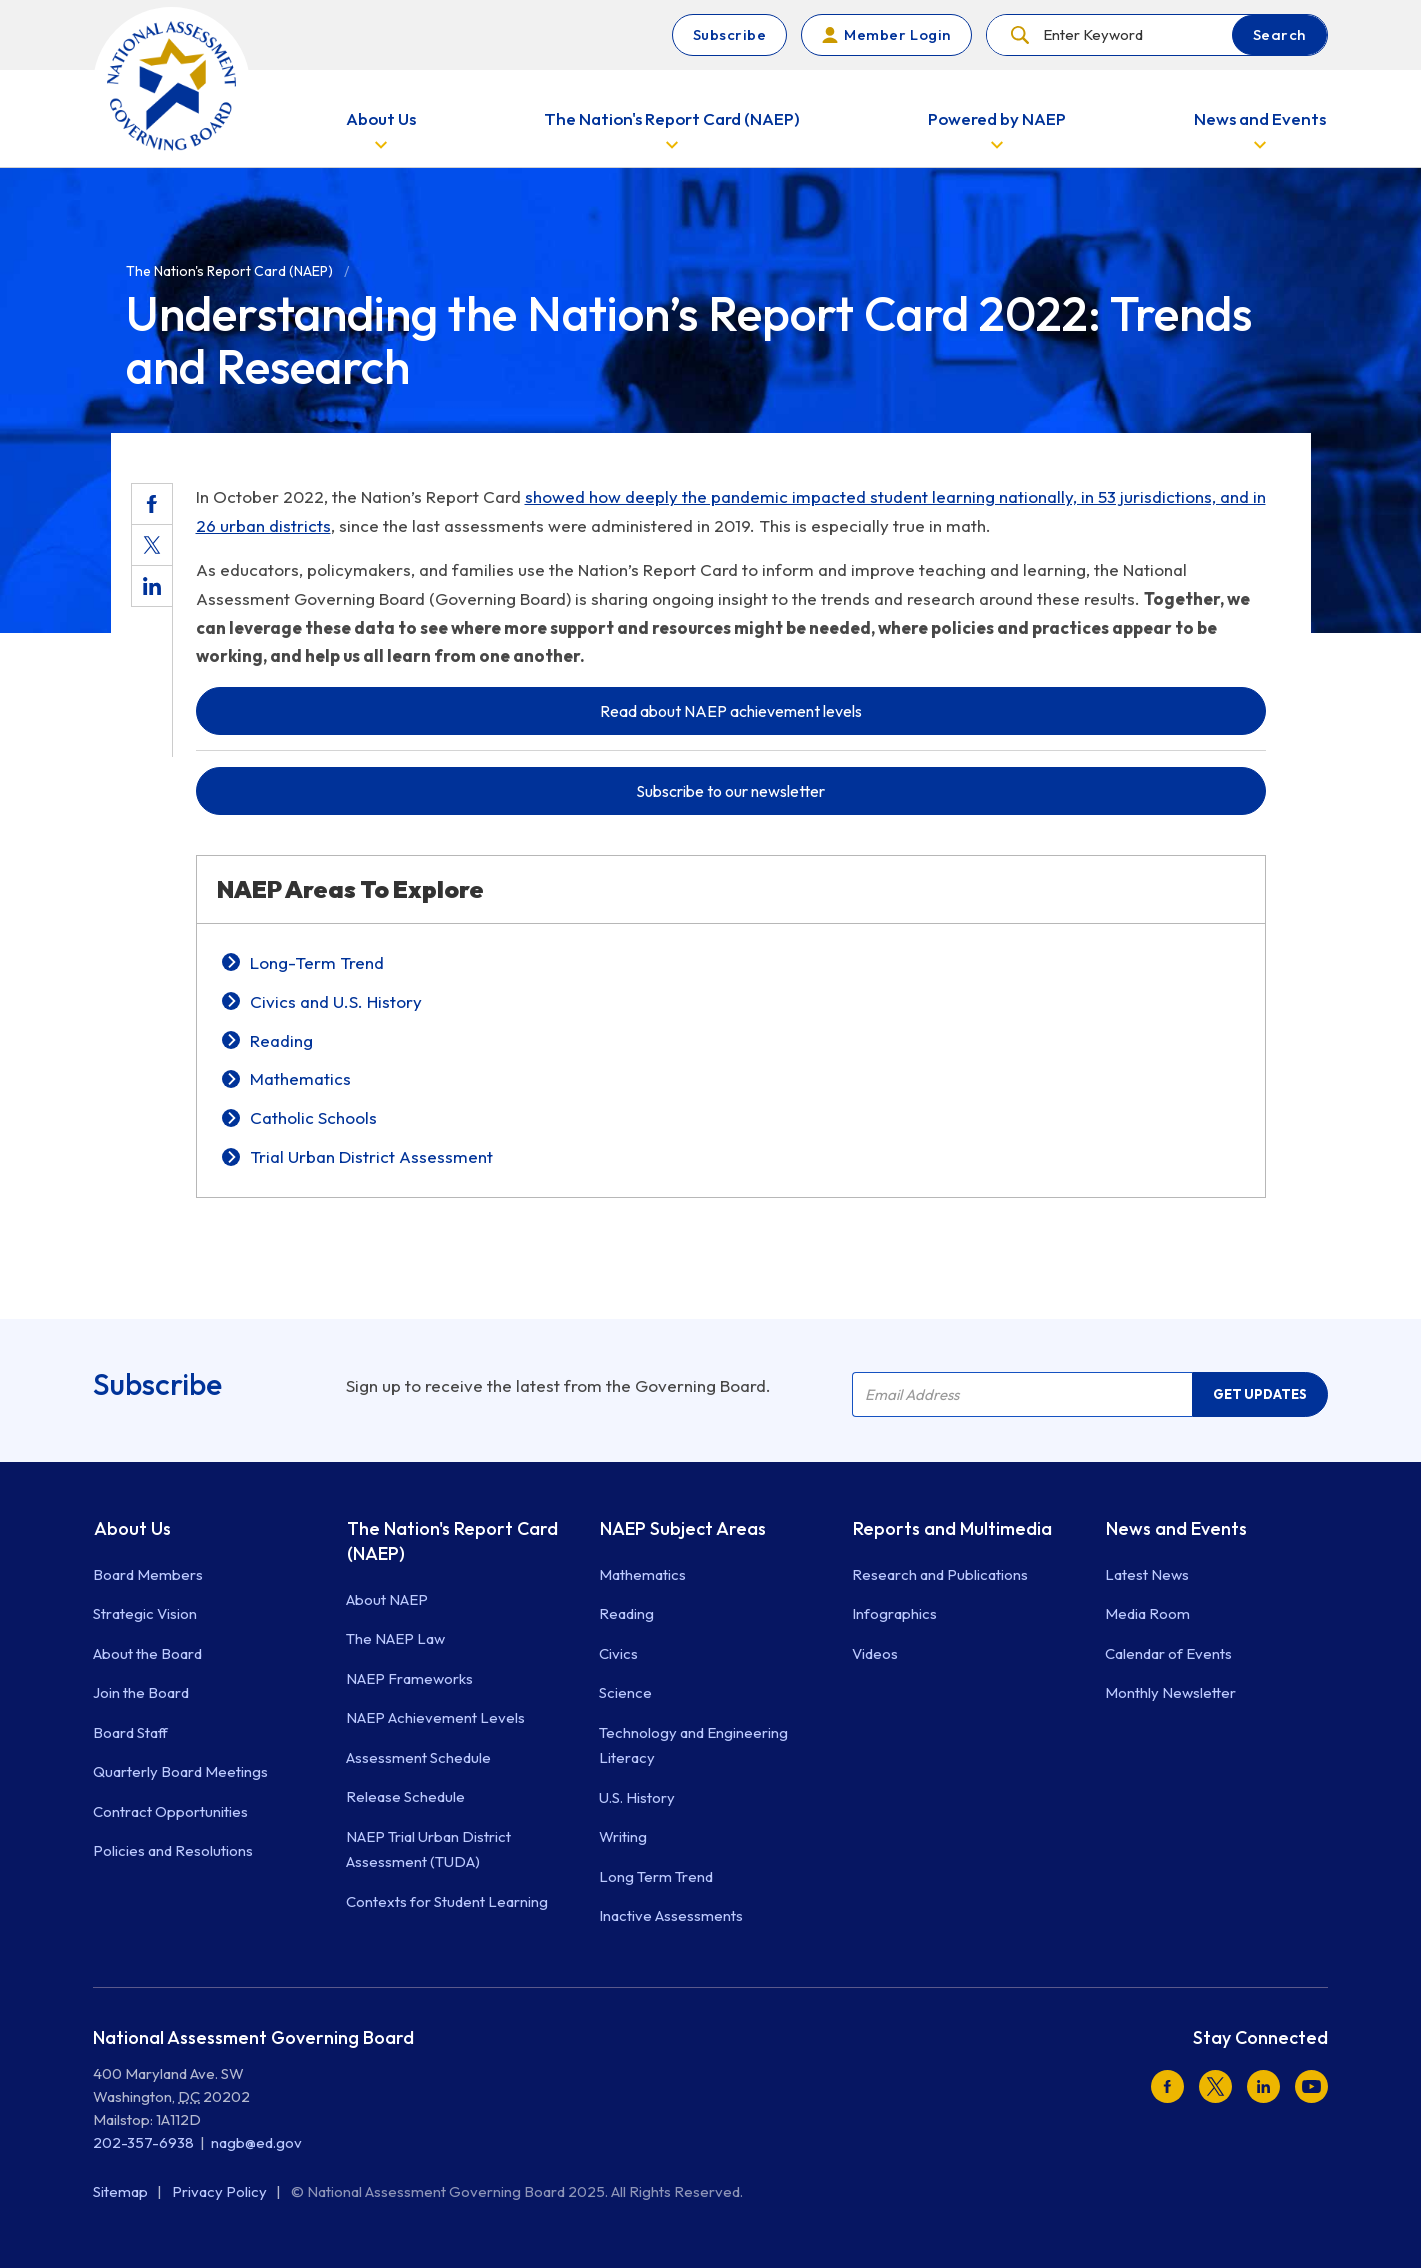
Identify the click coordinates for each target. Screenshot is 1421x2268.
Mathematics (300, 1078)
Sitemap (122, 2191)
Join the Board (141, 1692)
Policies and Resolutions (173, 1850)
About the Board (147, 1653)
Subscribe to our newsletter (730, 791)
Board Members (148, 1574)
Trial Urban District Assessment (371, 1156)
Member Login (897, 34)
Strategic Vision (145, 1613)
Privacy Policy (221, 2191)
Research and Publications (940, 1574)
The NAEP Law (395, 1638)
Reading (281, 1040)
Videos (875, 1653)
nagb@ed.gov (256, 2142)
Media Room (1147, 1613)
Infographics (894, 1613)
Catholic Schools (313, 1117)
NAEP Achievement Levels (435, 1717)
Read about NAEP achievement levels (731, 711)
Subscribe (730, 34)
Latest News (1147, 1574)
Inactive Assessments (671, 1915)
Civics (618, 1653)
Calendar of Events (1168, 1653)
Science (625, 1692)
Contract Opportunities (170, 1811)
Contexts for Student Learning (447, 1901)
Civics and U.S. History (336, 1001)
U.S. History (637, 1797)
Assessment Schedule (418, 1757)
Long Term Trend (656, 1876)
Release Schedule (405, 1796)
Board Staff (130, 1732)
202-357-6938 (143, 2142)
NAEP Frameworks (409, 1678)
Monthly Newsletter (1170, 1692)
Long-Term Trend (317, 962)
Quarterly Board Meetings (180, 1771)
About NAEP (387, 1599)
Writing (623, 1836)
